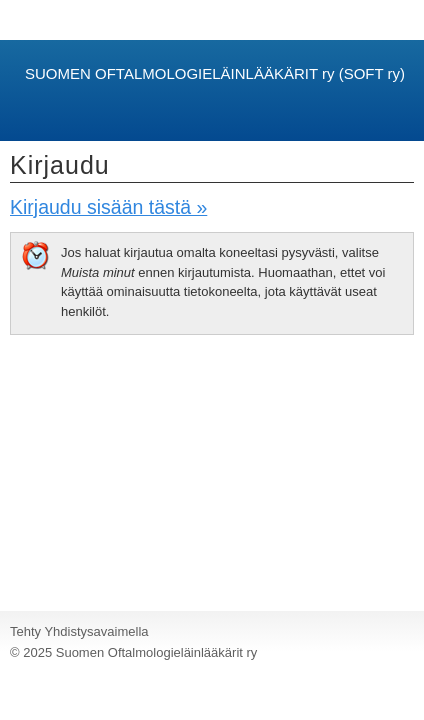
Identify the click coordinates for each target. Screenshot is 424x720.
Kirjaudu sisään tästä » (108, 207)
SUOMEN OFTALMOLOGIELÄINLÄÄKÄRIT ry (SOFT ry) (215, 73)
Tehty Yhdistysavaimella (79, 631)
